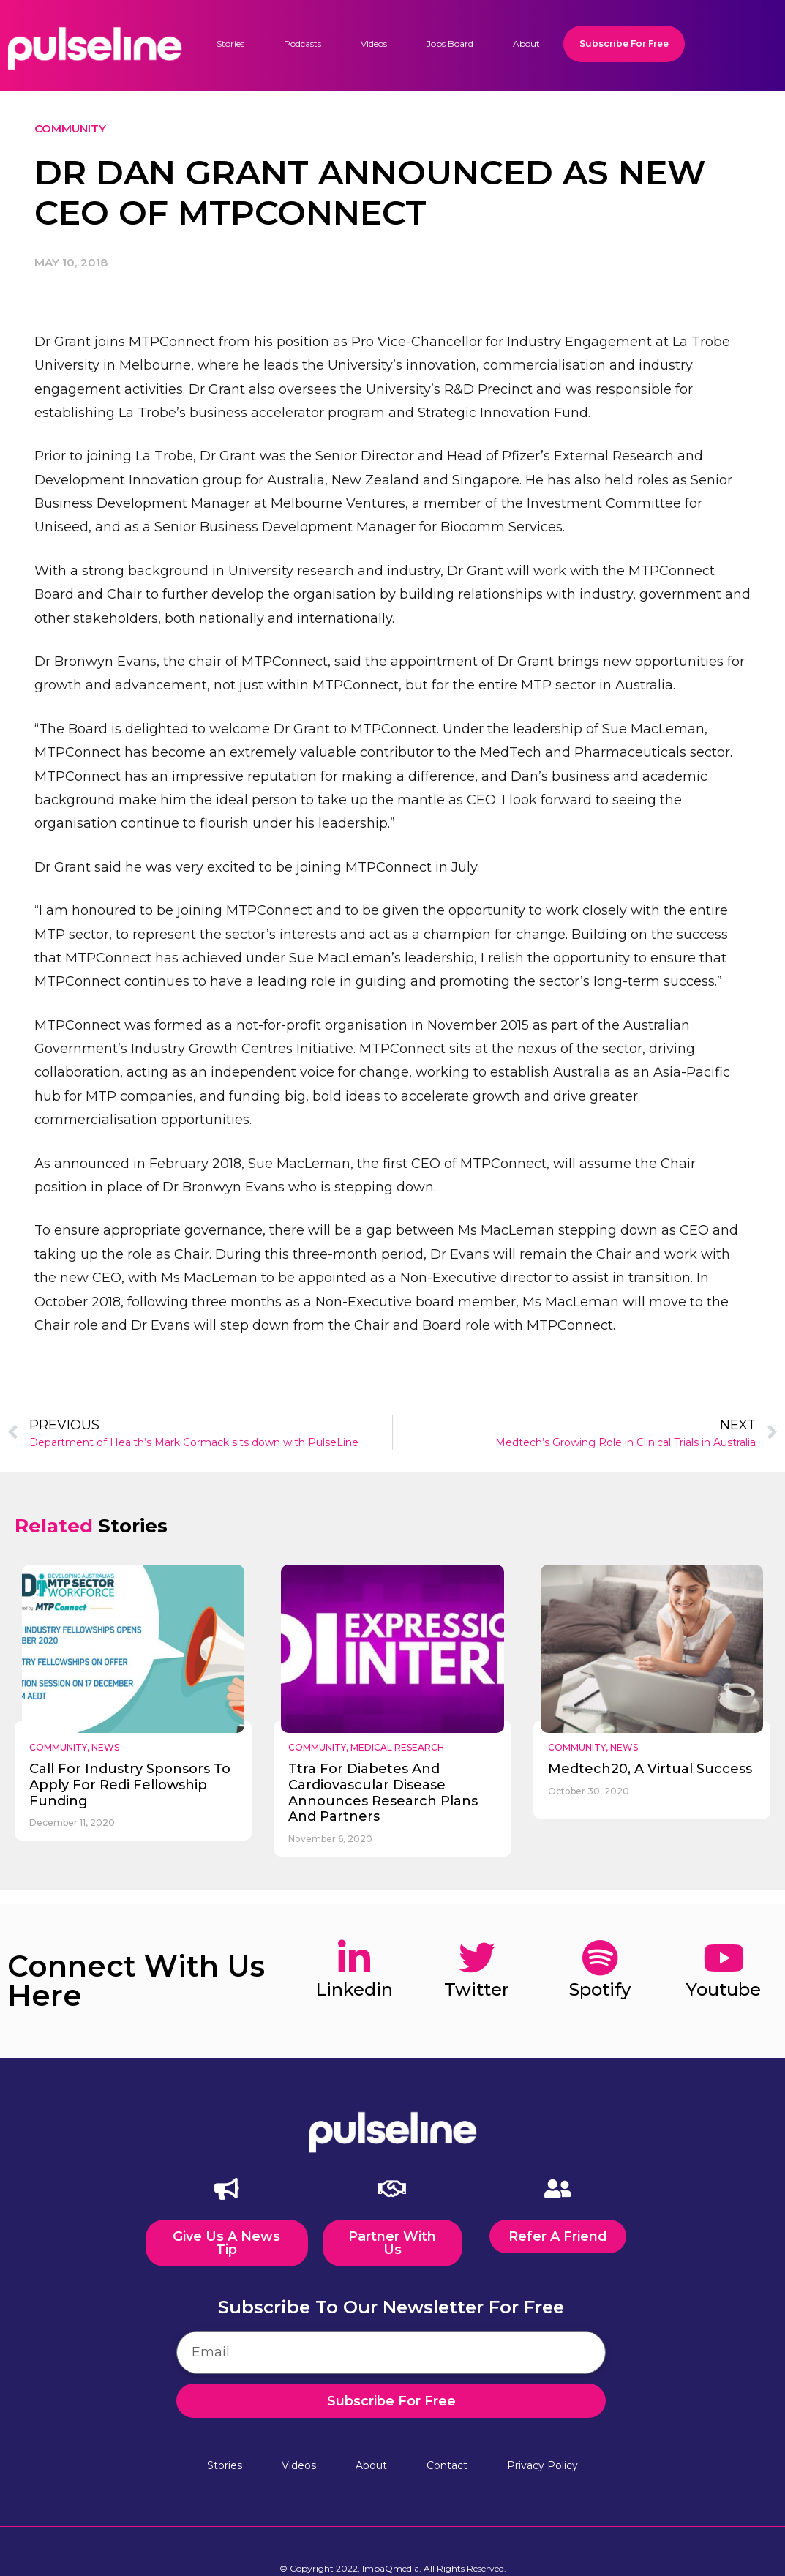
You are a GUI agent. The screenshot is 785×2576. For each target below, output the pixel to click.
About (526, 43)
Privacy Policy (542, 2464)
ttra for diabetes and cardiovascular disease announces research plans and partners (383, 1792)
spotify (600, 1989)
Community (70, 128)
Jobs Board (450, 43)
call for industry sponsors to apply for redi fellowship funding (129, 1784)
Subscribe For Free (624, 43)
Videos (374, 43)
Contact (447, 2464)
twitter (476, 1989)
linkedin (354, 1989)
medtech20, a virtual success (650, 1769)
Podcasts (302, 43)
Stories (230, 43)
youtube (723, 1989)
